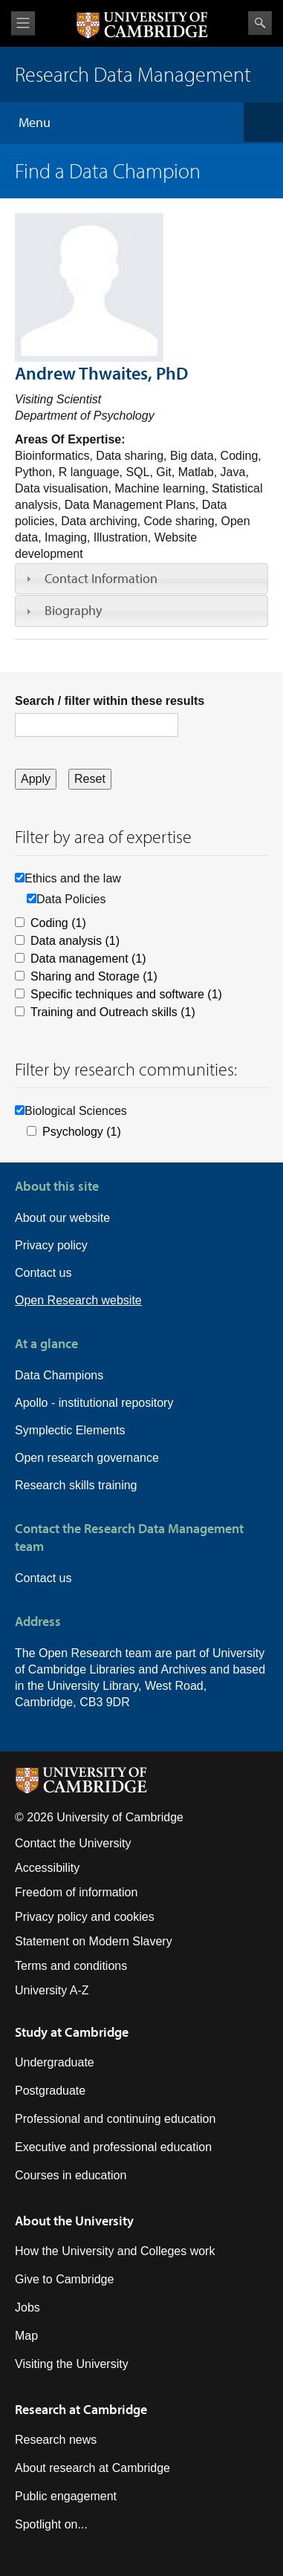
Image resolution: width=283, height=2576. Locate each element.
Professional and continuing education (115, 2118)
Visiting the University (72, 2364)
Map (26, 2335)
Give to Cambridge (64, 2279)
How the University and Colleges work (115, 2251)
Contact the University (73, 1843)
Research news (56, 2439)
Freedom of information (76, 1892)
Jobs (27, 2307)
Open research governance (87, 1457)
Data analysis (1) (75, 940)
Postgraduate (50, 2090)
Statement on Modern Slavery (93, 1941)
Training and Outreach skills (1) (112, 1012)
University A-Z (52, 1990)
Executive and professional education (113, 2147)
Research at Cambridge (81, 2409)
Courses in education (70, 2175)
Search (260, 23)
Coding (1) (58, 923)
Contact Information (101, 578)
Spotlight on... (51, 2524)
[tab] (141, 578)
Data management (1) (88, 958)
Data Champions (59, 1375)
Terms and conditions (71, 1965)
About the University (74, 2220)
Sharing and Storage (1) (93, 976)
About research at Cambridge (92, 2468)
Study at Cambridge (72, 2031)
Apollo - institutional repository (94, 1402)
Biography (73, 610)
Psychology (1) (81, 1131)
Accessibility (47, 1867)
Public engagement (66, 2496)
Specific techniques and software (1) (126, 994)
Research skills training (76, 1485)
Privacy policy (51, 1245)
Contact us (43, 1272)
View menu (23, 23)
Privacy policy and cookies (84, 1916)
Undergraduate (54, 2062)
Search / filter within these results (109, 701)
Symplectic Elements (70, 1430)
